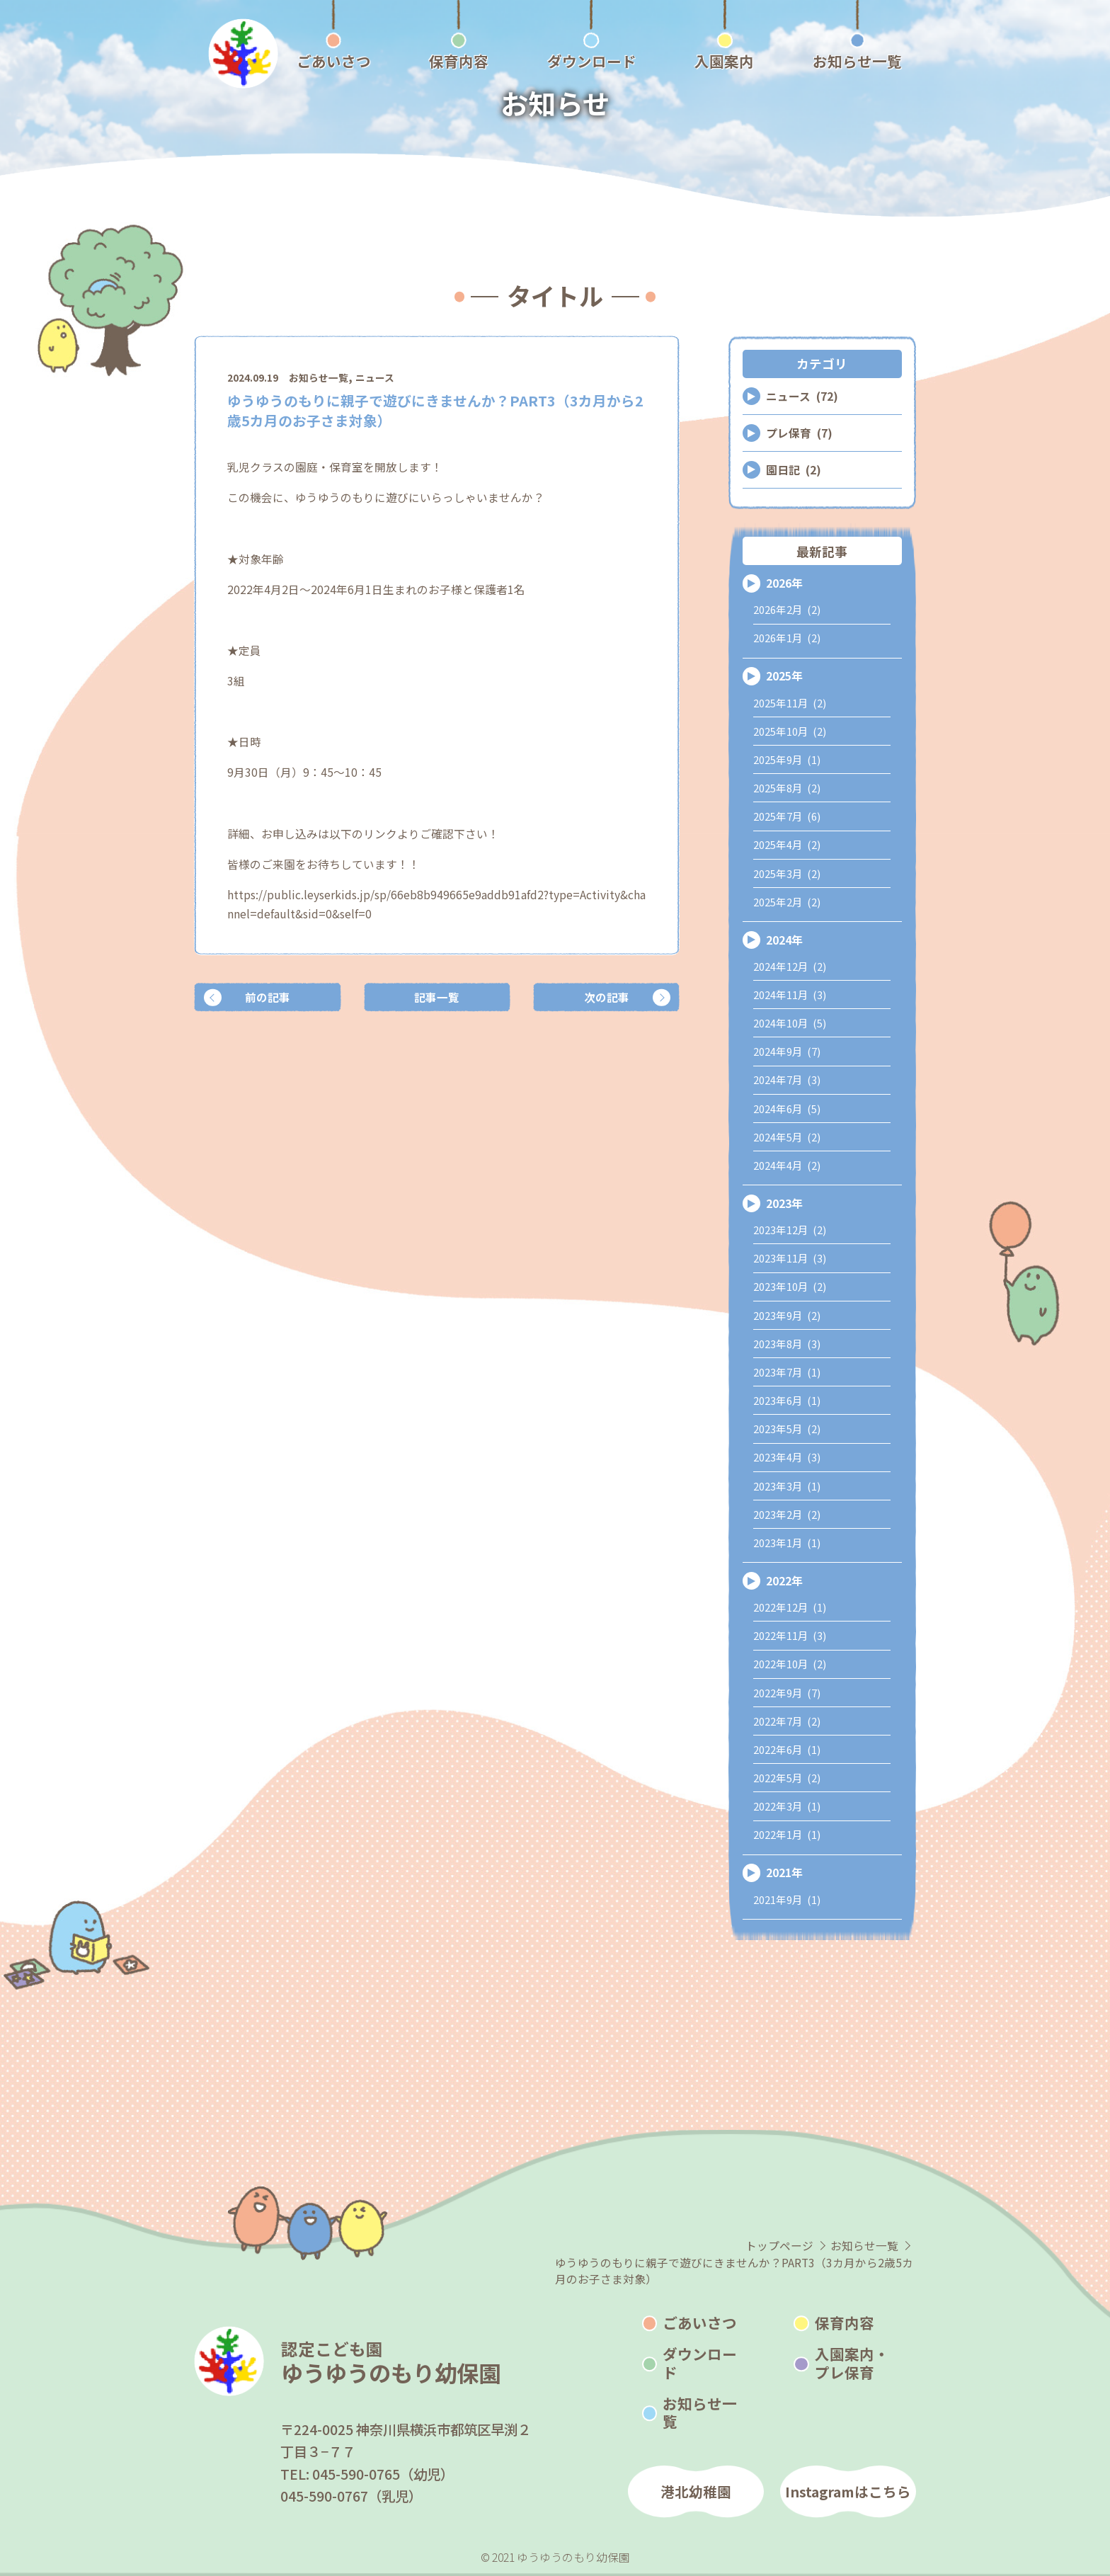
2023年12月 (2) (789, 1229)
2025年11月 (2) (789, 702)
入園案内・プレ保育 (852, 2363)
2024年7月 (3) (786, 1079)
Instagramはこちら (848, 2491)
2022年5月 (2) (786, 1777)
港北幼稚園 (695, 2491)
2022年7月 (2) (786, 1721)
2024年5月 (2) (786, 1136)
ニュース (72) (802, 396)
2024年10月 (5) (789, 1022)
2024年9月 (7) (786, 1051)
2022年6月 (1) (786, 1749)
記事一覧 (436, 997)
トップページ (779, 2246)
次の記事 (606, 997)
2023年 (784, 1203)
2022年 (784, 1581)
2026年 (784, 583)
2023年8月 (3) (786, 1343)
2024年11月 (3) (789, 994)
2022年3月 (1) (786, 1806)
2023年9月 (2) (786, 1315)
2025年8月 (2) (786, 787)
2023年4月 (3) (786, 1456)
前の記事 (267, 997)
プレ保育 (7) (799, 433)
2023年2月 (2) (786, 1514)
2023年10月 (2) (789, 1286)
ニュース (374, 377)
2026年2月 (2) (786, 609)
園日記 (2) (793, 470)
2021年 (784, 1872)
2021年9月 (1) (786, 1899)
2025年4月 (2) (786, 844)
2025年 (784, 676)
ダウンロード (700, 2363)
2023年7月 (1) (786, 1371)
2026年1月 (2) (786, 637)
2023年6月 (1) (786, 1400)
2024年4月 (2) (786, 1165)
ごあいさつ (700, 2322)
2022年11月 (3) (789, 1635)
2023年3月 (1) (786, 1485)
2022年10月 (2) (789, 1663)
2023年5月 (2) (786, 1428)
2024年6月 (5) (786, 1108)
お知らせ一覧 (318, 377)
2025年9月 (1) (786, 759)
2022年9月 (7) (786, 1692)
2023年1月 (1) (786, 1542)
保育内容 (844, 2322)
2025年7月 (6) (786, 816)
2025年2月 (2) (786, 901)
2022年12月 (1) (789, 1607)
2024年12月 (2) (789, 966)
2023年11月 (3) (789, 1257)
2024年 (784, 940)
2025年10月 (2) (789, 731)
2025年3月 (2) (786, 873)
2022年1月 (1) (786, 1834)
